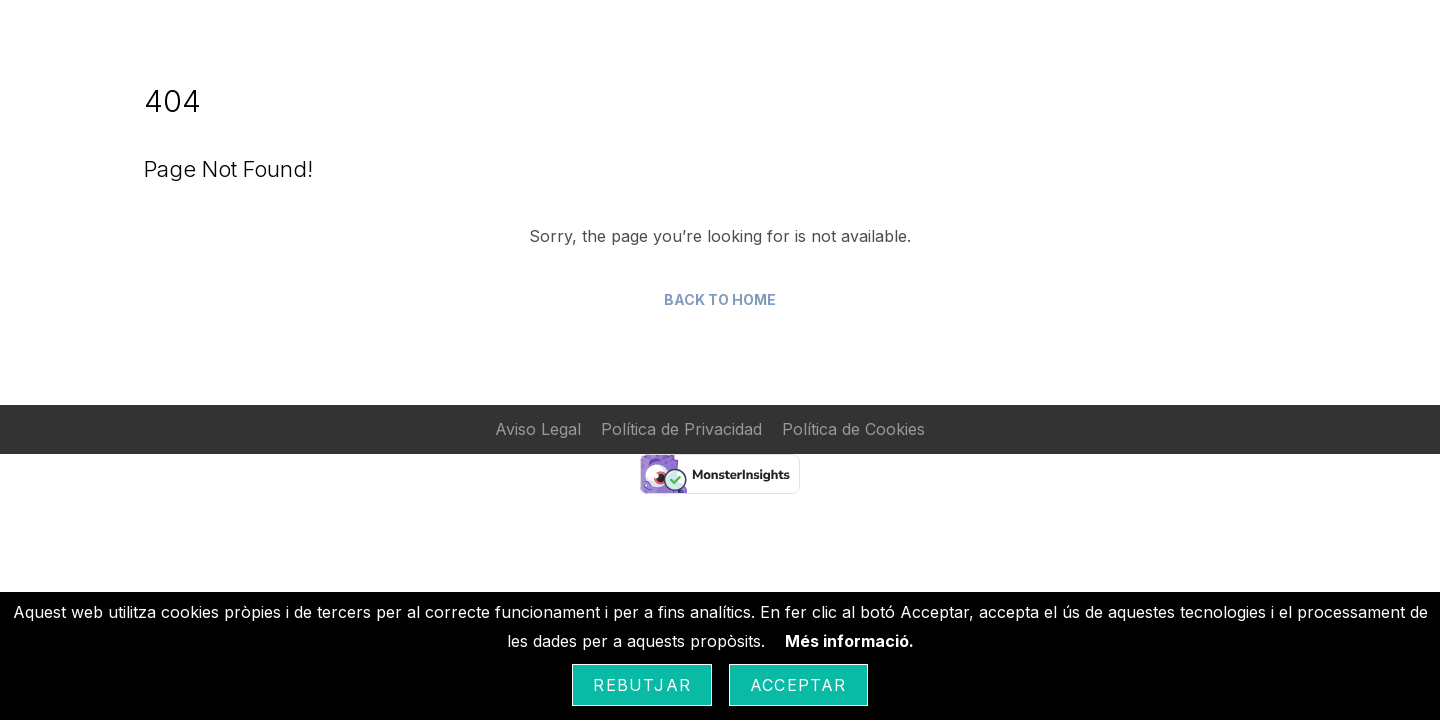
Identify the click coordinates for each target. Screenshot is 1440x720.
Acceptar (798, 685)
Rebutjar (642, 685)
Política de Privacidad (681, 429)
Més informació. (849, 641)
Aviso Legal (538, 429)
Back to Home (720, 299)
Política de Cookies (853, 429)
